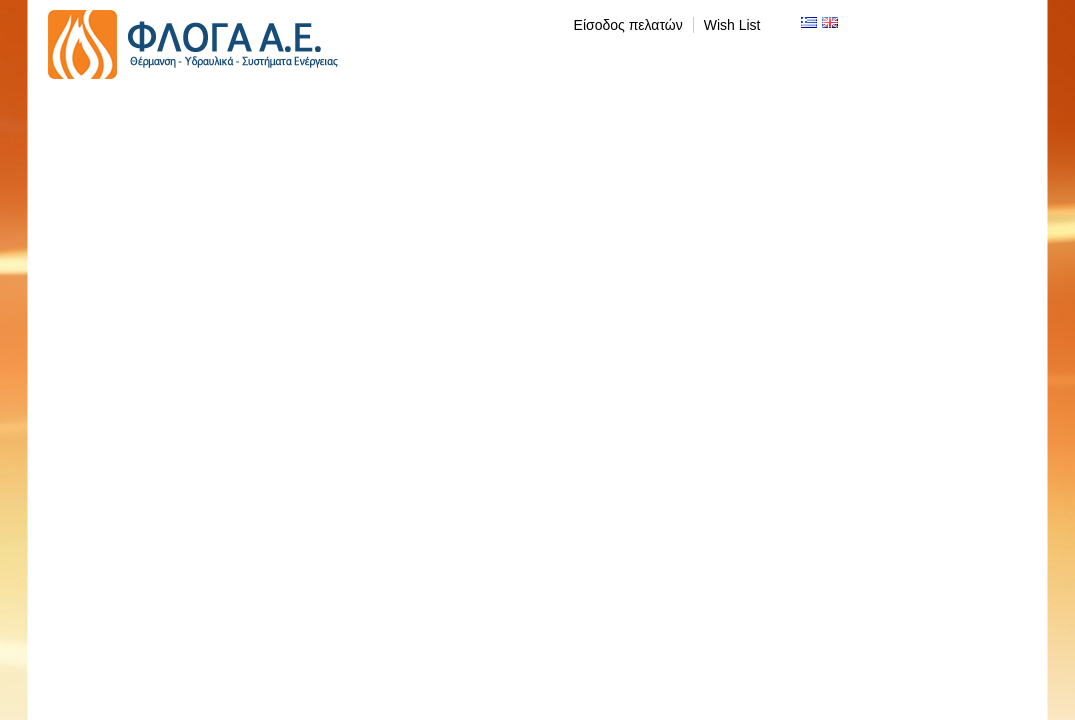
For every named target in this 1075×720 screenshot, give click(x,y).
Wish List (732, 25)
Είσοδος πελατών (628, 25)
